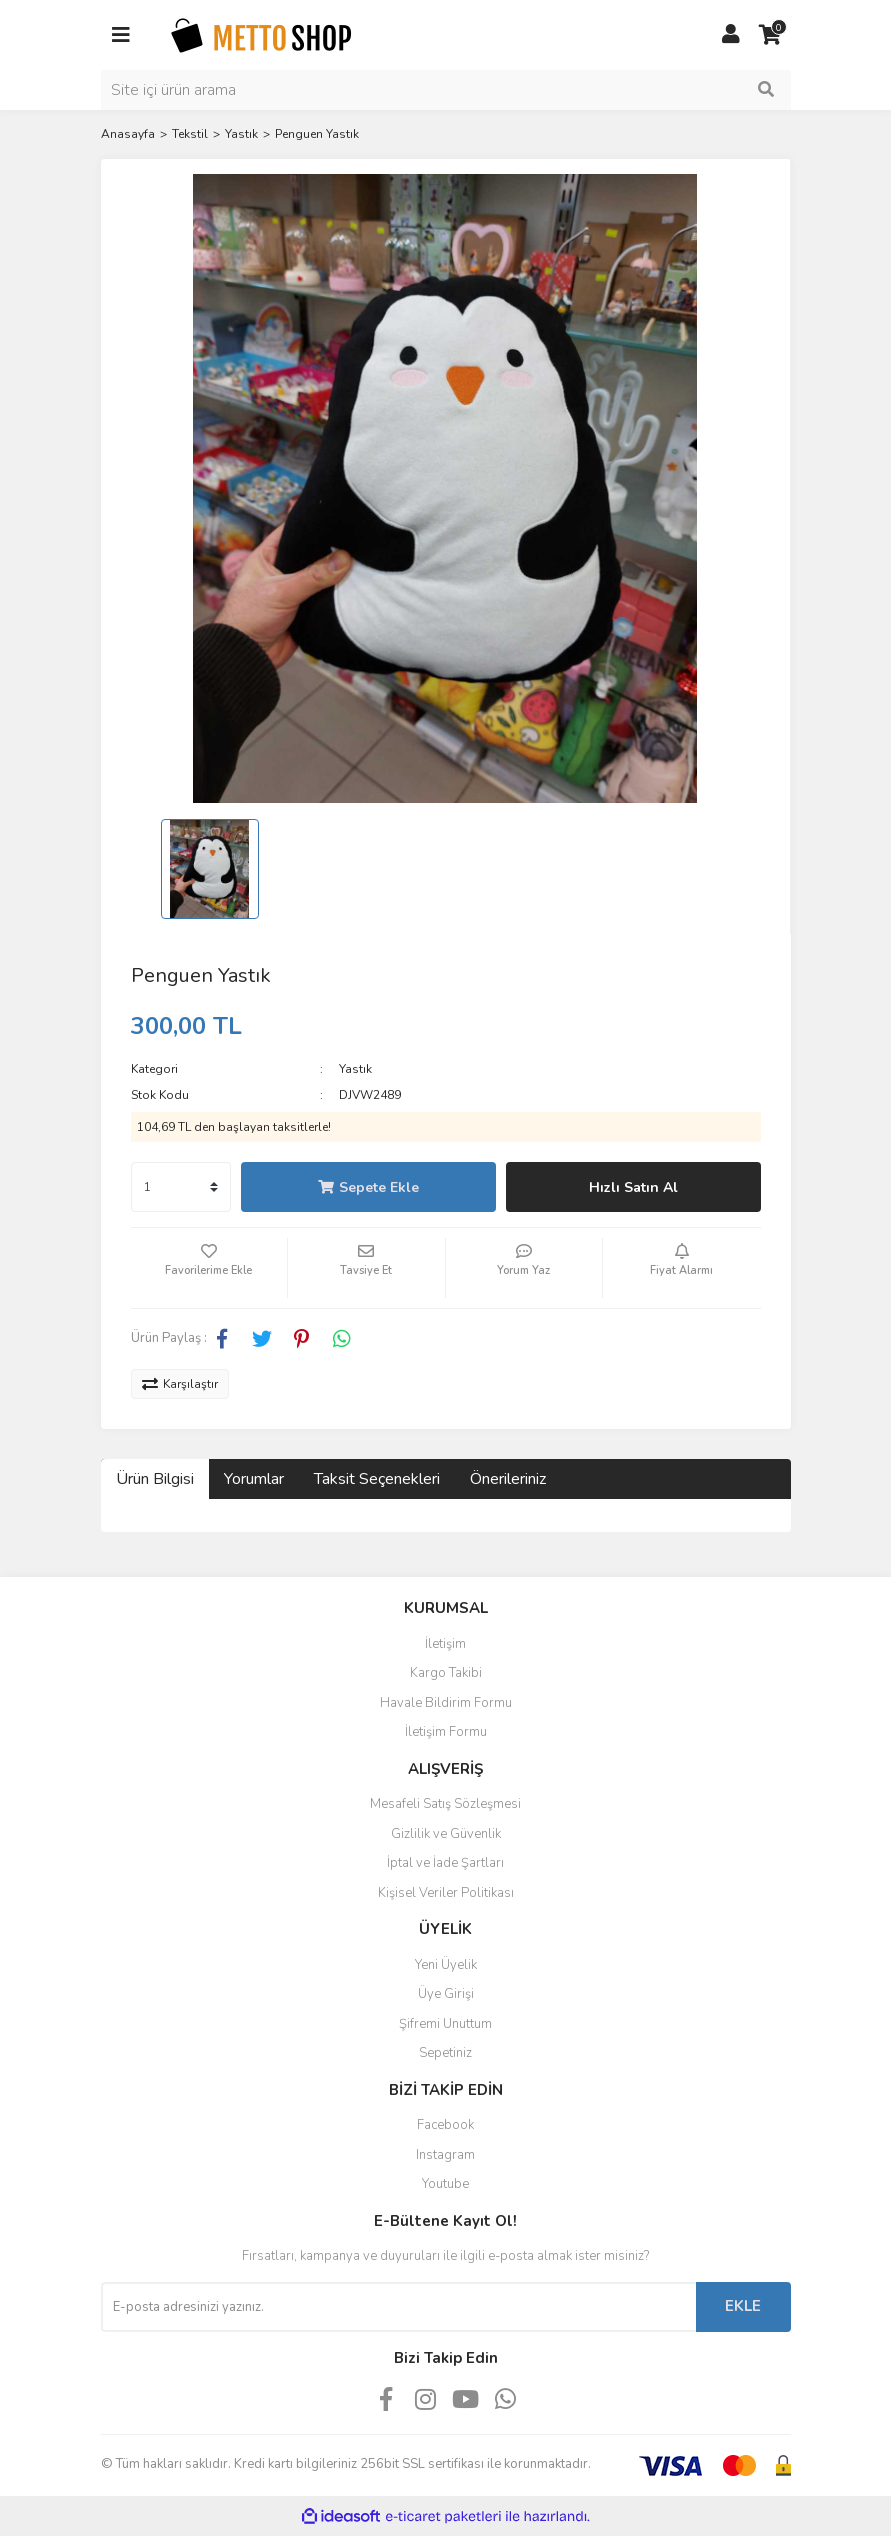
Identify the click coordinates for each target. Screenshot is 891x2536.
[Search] (446, 90)
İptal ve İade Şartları (445, 1863)
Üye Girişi (446, 1994)
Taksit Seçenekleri (377, 1479)
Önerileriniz (508, 1479)
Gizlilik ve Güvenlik (446, 1834)
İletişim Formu (446, 1732)
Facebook (445, 2125)
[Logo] (261, 34)
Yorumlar (254, 1479)
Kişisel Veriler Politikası (446, 1893)
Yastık (355, 1069)
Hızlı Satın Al (633, 1187)
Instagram (445, 2155)
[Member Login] (731, 35)
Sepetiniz (445, 2053)
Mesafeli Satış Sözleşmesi (445, 1804)
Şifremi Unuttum (445, 2024)
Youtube (445, 2184)
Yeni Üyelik (446, 1965)
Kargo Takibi (446, 1673)
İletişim (445, 1644)
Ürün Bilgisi (155, 1479)
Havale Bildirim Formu (446, 1703)
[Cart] (771, 35)
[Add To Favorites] (209, 1268)
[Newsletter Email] (398, 2307)
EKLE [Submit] (743, 2306)
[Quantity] (181, 1187)
